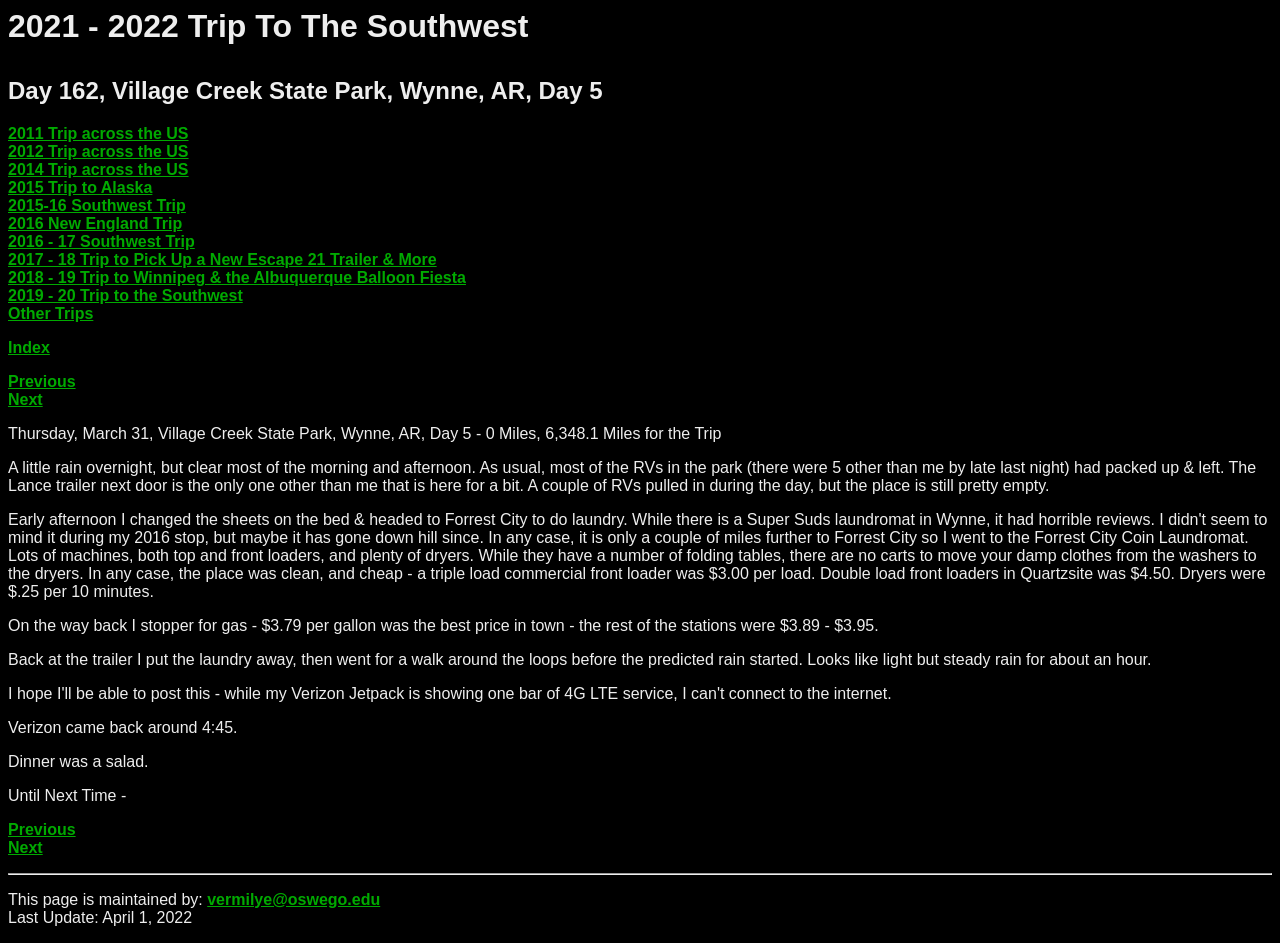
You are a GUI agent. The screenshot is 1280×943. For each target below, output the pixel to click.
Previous (42, 381)
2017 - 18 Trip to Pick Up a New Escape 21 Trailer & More (222, 259)
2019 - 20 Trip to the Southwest (125, 295)
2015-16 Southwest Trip (97, 205)
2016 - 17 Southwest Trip (101, 241)
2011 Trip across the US (98, 133)
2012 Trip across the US (98, 151)
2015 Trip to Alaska (80, 187)
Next (25, 399)
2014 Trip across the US (98, 169)
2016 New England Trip (95, 223)
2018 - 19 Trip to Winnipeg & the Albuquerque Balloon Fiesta (237, 277)
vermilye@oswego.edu (293, 899)
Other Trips (50, 313)
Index (29, 347)
